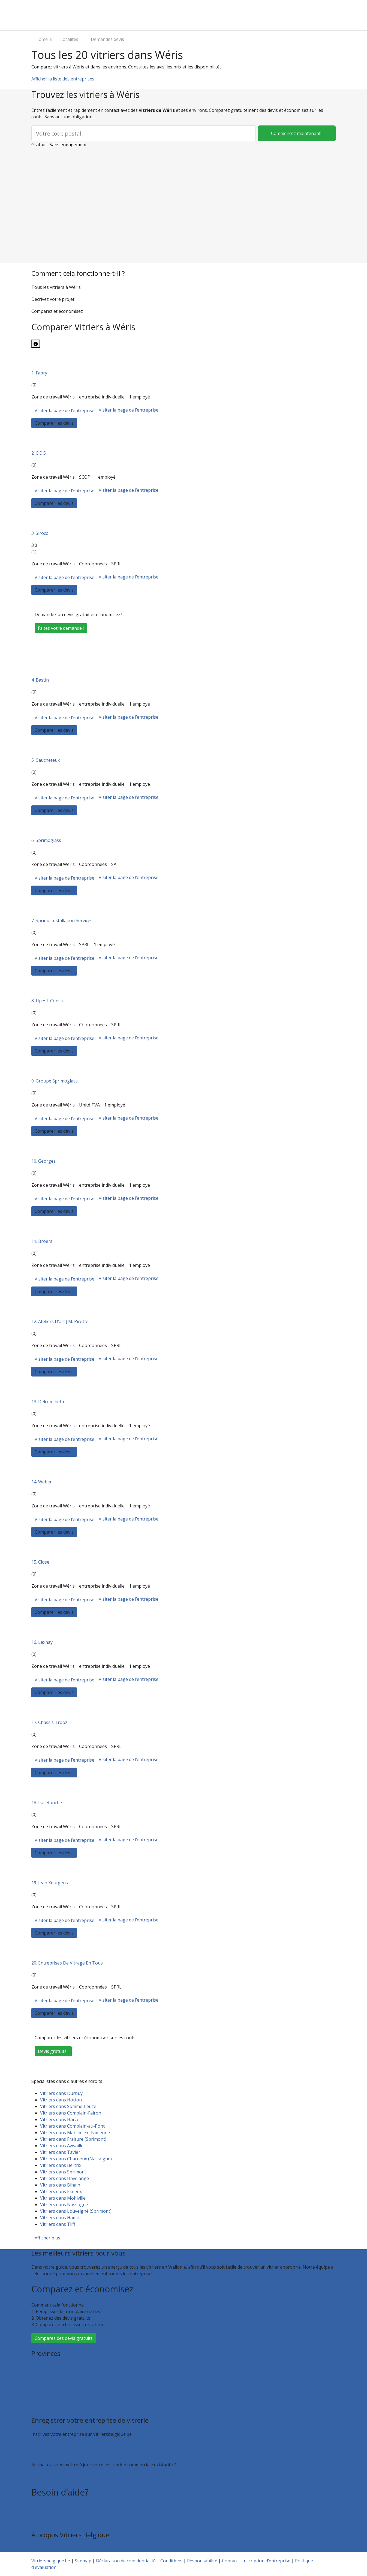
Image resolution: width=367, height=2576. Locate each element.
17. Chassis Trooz (49, 1722)
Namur (38, 2394)
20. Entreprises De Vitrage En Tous (67, 1963)
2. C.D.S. (39, 453)
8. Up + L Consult (48, 1001)
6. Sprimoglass (46, 840)
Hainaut (39, 2374)
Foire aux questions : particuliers (64, 2508)
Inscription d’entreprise (55, 2453)
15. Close (40, 1562)
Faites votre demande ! (61, 628)
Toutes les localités (51, 2407)
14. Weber (41, 1482)
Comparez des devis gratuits (64, 2338)
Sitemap (83, 2561)
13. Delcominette (48, 1402)
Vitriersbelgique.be (50, 2561)
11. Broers (41, 1241)
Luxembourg (44, 2387)
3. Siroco (40, 533)
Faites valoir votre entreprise (61, 2477)
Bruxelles (40, 2367)
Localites (69, 39)
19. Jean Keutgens (49, 1883)
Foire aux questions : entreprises (64, 2515)
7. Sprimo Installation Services (61, 920)
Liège (37, 2380)
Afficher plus (47, 2238)
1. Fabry (39, 373)
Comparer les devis (54, 423)
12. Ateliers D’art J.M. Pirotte (59, 1321)
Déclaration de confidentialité (126, 2561)
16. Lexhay (42, 1642)
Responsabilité (202, 2561)
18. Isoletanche (46, 1803)
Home (41, 39)
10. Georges (43, 1161)
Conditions (171, 2561)
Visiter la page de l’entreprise (64, 410)
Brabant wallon (47, 2400)
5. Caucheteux (45, 760)
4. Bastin (40, 680)
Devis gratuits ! (53, 2051)
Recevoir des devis (49, 2446)
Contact (39, 2521)
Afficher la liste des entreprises (62, 79)
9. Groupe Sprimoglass (54, 1081)
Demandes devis (107, 39)
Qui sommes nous (49, 2549)
